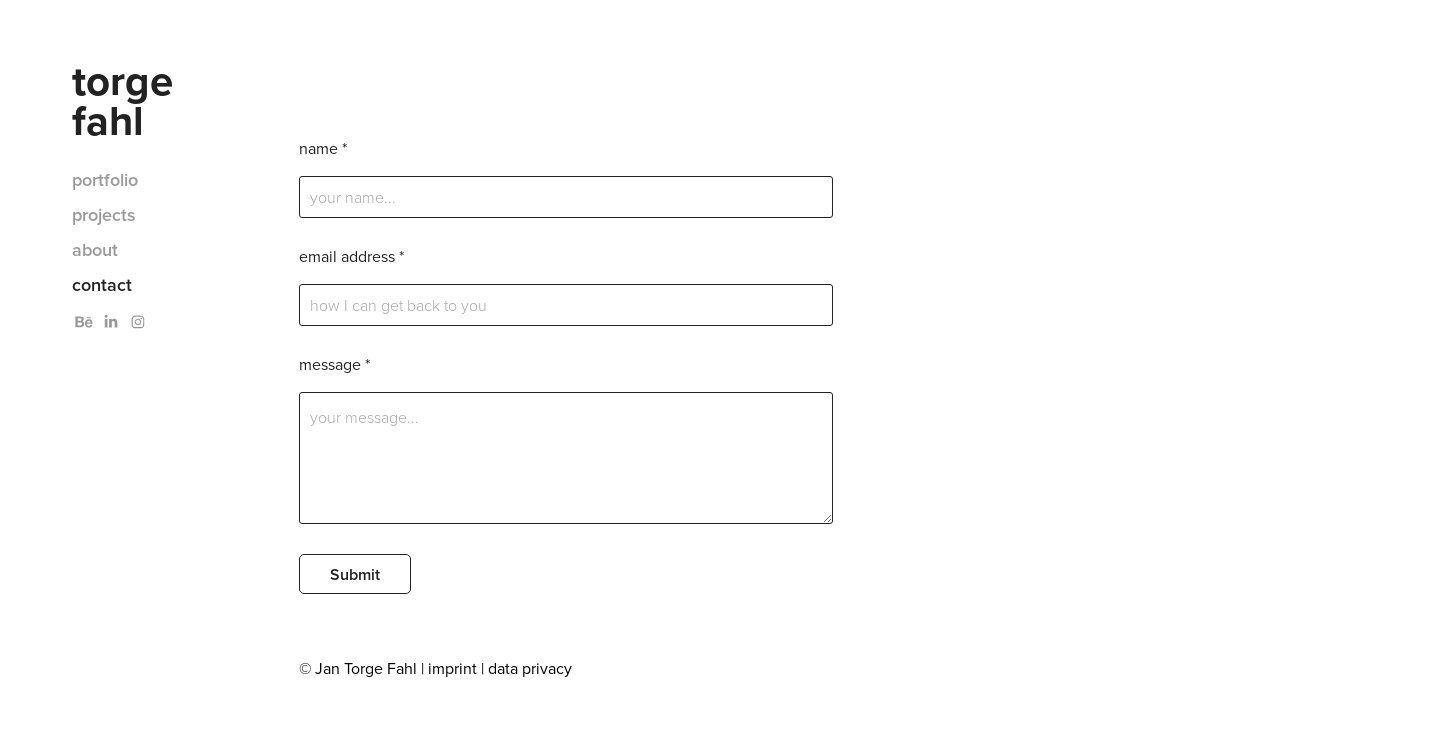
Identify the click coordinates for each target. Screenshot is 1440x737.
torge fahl (128, 100)
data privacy (530, 668)
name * (323, 148)
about (95, 249)
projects (104, 214)
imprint (452, 668)
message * (334, 364)
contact (102, 284)
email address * (351, 256)
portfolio (105, 179)
